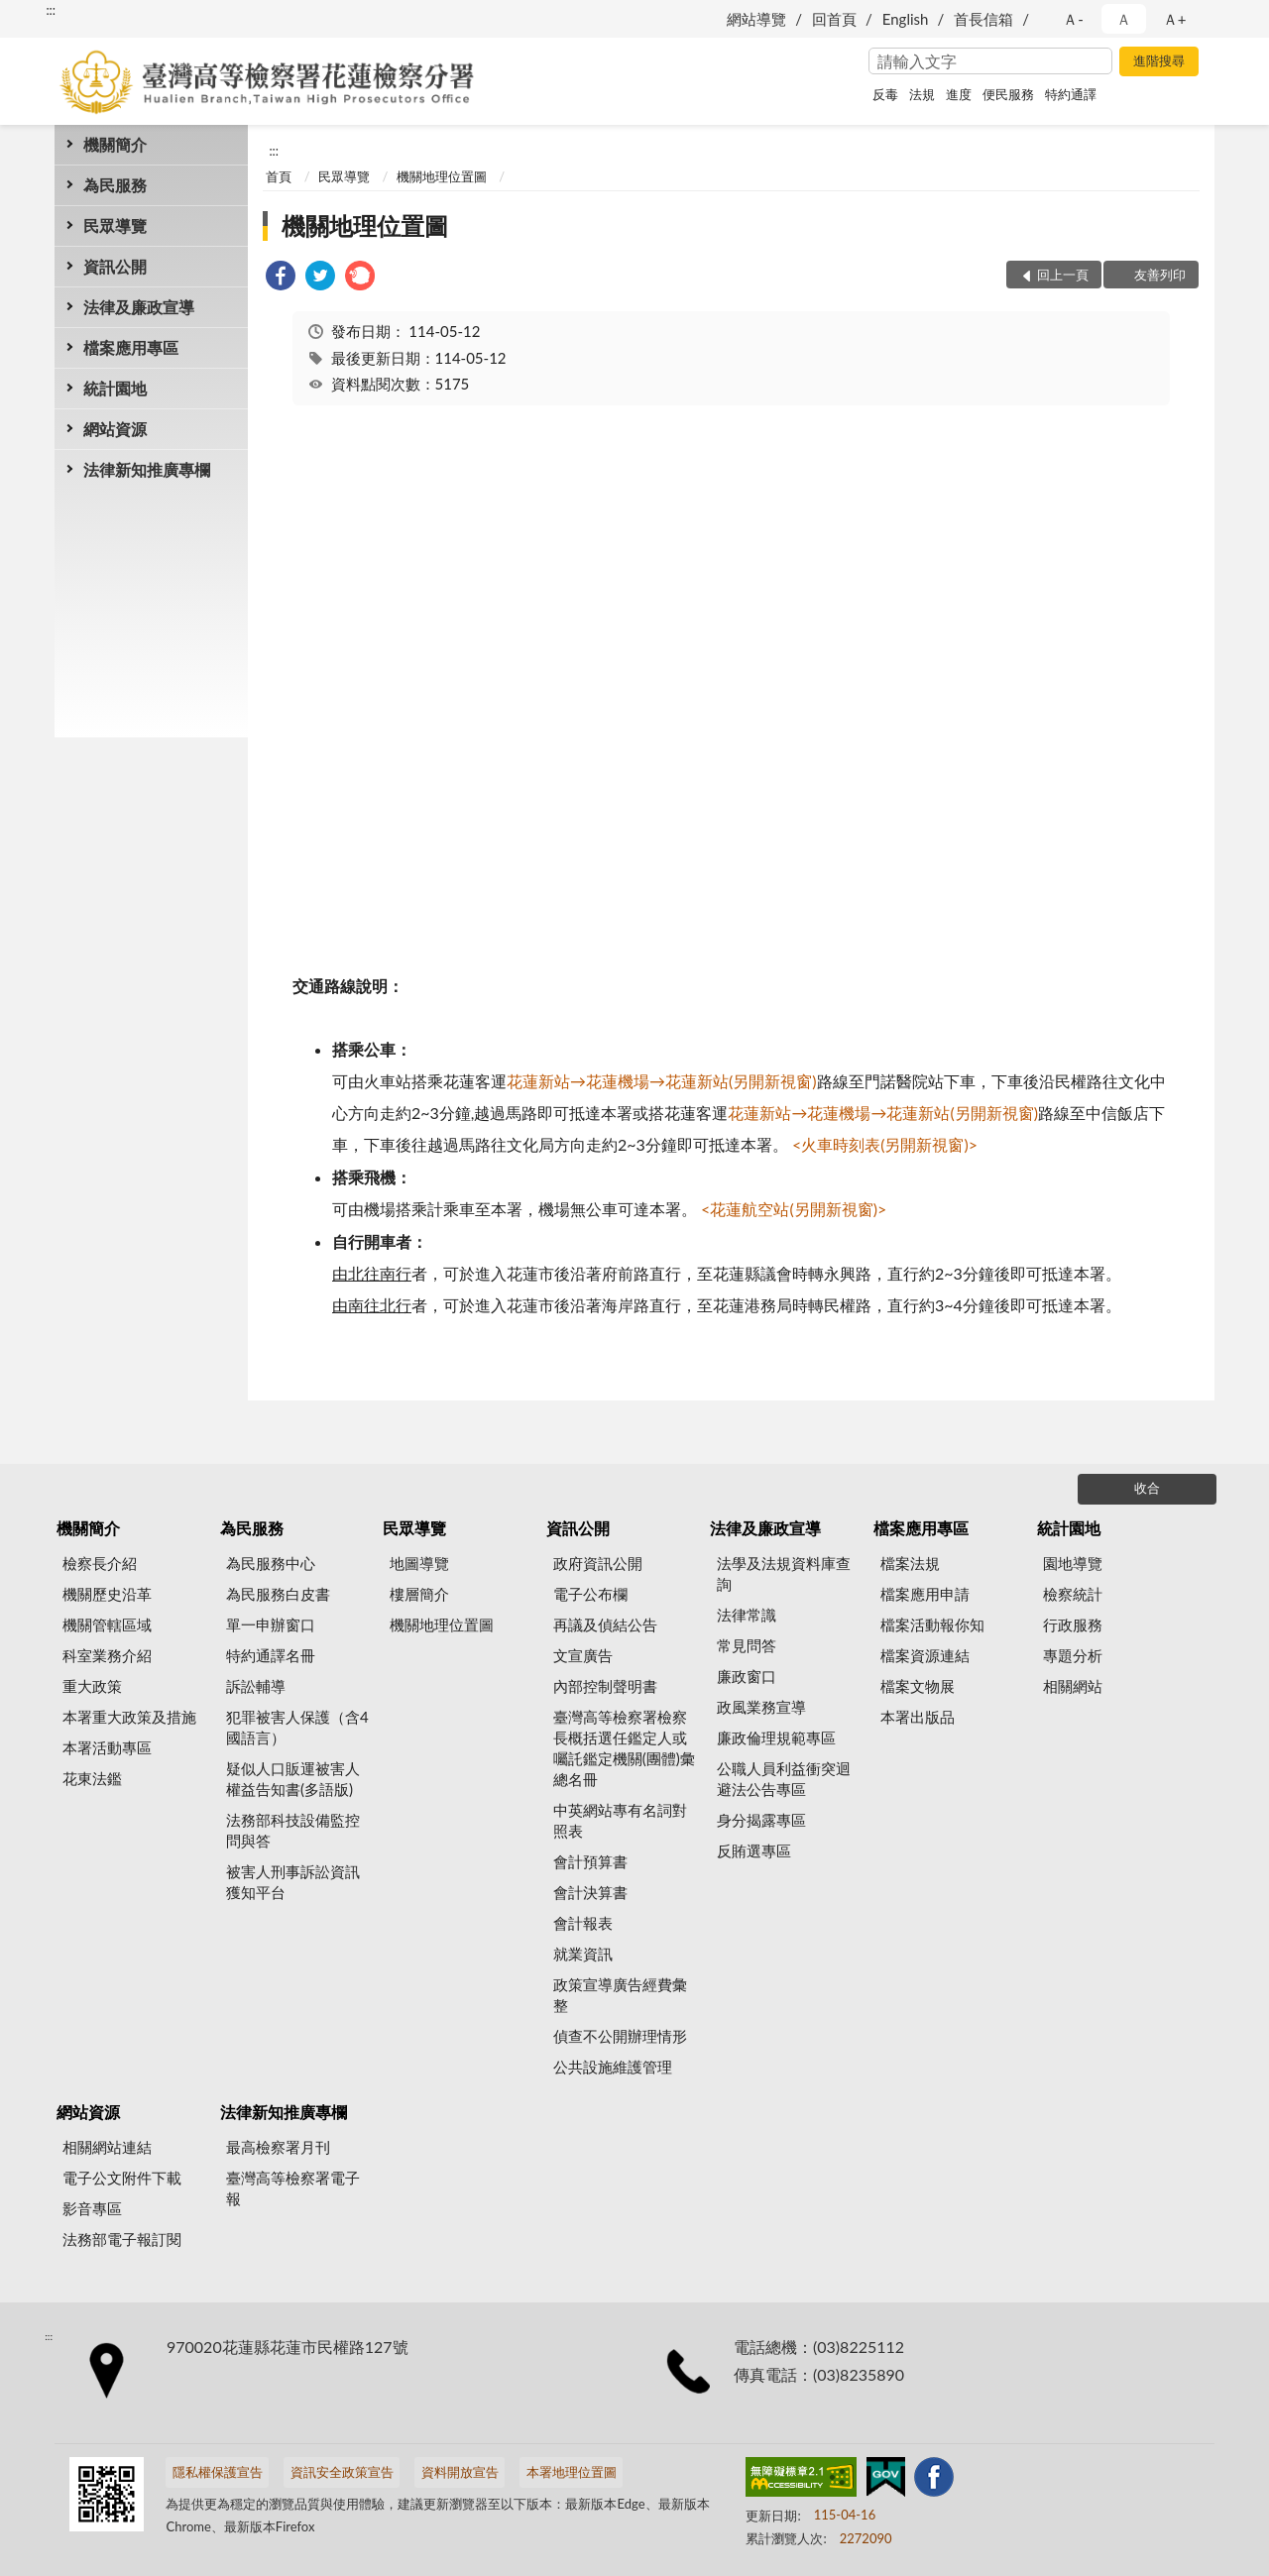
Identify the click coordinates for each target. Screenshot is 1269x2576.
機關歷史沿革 (107, 1594)
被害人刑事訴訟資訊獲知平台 (293, 1881)
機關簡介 (115, 144)
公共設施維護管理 (612, 2066)
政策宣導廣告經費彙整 (620, 1994)
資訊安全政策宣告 (342, 2472)
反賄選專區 (754, 1850)
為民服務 (115, 184)
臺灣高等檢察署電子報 (293, 2188)
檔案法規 (910, 1563)
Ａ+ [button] (1175, 19)
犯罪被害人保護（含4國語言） (297, 1727)
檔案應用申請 (925, 1594)
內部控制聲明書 (605, 1686)
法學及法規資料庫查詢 (784, 1573)
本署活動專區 (107, 1747)
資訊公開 (115, 266)
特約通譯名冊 (270, 1655)
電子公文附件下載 (121, 2177)
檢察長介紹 (99, 1563)
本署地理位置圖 (571, 2472)
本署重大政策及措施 (129, 1717)
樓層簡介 (419, 1594)
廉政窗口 (746, 1676)
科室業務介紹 (107, 1655)
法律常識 (746, 1615)
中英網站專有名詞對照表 (620, 1820)
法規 (922, 94)
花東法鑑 (92, 1778)
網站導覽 (756, 19)
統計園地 (115, 388)
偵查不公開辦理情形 (620, 2036)
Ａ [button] (1123, 19)
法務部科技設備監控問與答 (293, 1830)
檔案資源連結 (925, 1655)
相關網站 (1072, 1686)
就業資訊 (583, 1953)
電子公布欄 (590, 1594)
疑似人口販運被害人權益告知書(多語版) (293, 1778)
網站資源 (115, 428)
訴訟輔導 (256, 1686)
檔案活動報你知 (932, 1624)
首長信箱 (983, 19)
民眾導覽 (115, 225)
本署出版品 (917, 1717)
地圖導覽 (419, 1563)
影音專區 (92, 2208)
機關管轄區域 (107, 1624)
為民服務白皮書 (278, 1594)
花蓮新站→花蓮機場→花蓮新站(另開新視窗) (662, 1080)
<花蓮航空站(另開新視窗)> (793, 1208)
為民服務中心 (270, 1563)
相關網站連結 (107, 2147)
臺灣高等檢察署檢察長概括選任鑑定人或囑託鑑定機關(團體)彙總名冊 (624, 1748)
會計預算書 (590, 1861)
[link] (280, 278)
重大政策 (92, 1686)
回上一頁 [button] (1063, 274)
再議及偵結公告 (605, 1624)
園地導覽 (1072, 1563)
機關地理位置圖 (442, 176)
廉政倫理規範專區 (776, 1737)
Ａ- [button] (1073, 19)
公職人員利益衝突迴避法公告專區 (784, 1778)
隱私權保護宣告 (218, 2472)
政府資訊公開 (597, 1563)
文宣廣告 (583, 1655)
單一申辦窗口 (270, 1624)
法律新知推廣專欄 (146, 469)
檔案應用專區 (130, 347)
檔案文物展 (917, 1686)
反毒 (885, 94)
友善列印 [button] (1160, 274)
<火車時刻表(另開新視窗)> (883, 1144)
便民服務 (1008, 94)
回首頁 (834, 19)
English (905, 19)
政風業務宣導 (761, 1707)
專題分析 (1072, 1655)
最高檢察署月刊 (278, 2147)
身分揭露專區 (761, 1820)
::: (51, 10)
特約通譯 (1070, 94)
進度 (959, 94)
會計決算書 (590, 1892)
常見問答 (746, 1645)
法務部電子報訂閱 (121, 2239)
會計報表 (583, 1923)
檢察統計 (1072, 1594)
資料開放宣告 (460, 2472)
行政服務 (1072, 1624)
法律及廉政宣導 (138, 306)
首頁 (278, 176)
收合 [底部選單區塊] (1147, 1488)
